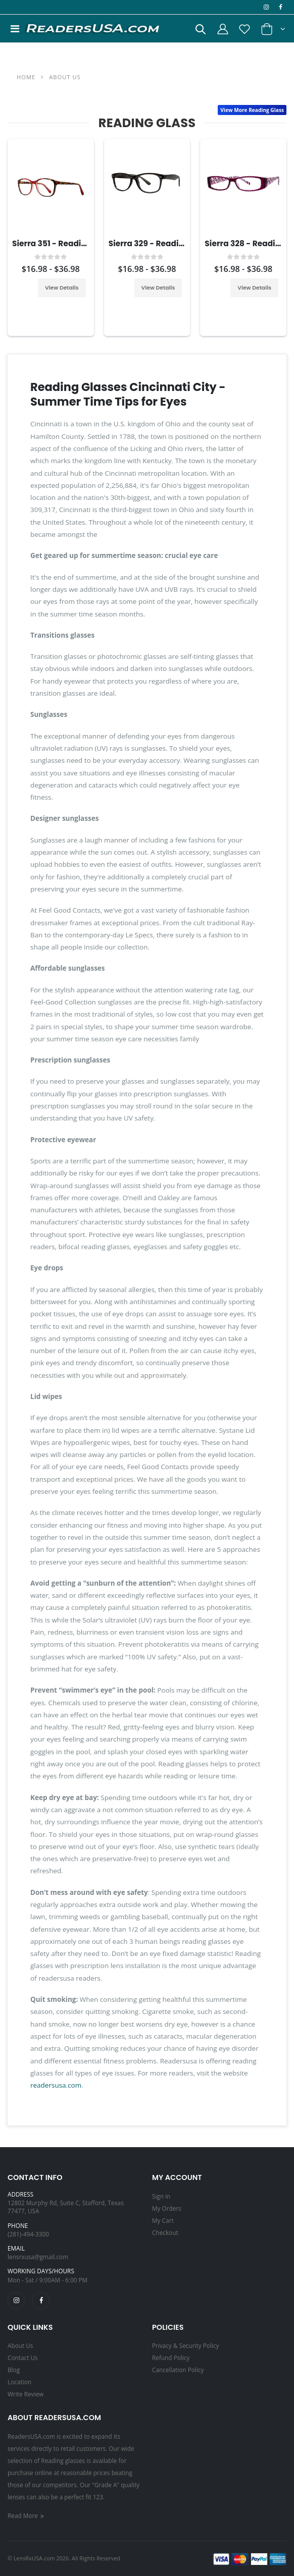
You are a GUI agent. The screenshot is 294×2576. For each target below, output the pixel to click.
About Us (20, 2345)
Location (19, 2382)
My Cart (163, 2220)
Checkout (165, 2232)
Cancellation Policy (178, 2370)
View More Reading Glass (252, 110)
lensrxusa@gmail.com (38, 2257)
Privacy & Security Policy (185, 2345)
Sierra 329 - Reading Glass (161, 243)
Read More (26, 2515)
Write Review (25, 2394)
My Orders (166, 2208)
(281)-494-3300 (28, 2234)
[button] (199, 31)
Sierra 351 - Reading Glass (64, 243)
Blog (14, 2370)
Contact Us (23, 2358)
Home (26, 77)
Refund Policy (170, 2358)
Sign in (161, 2196)
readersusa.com (55, 2085)
